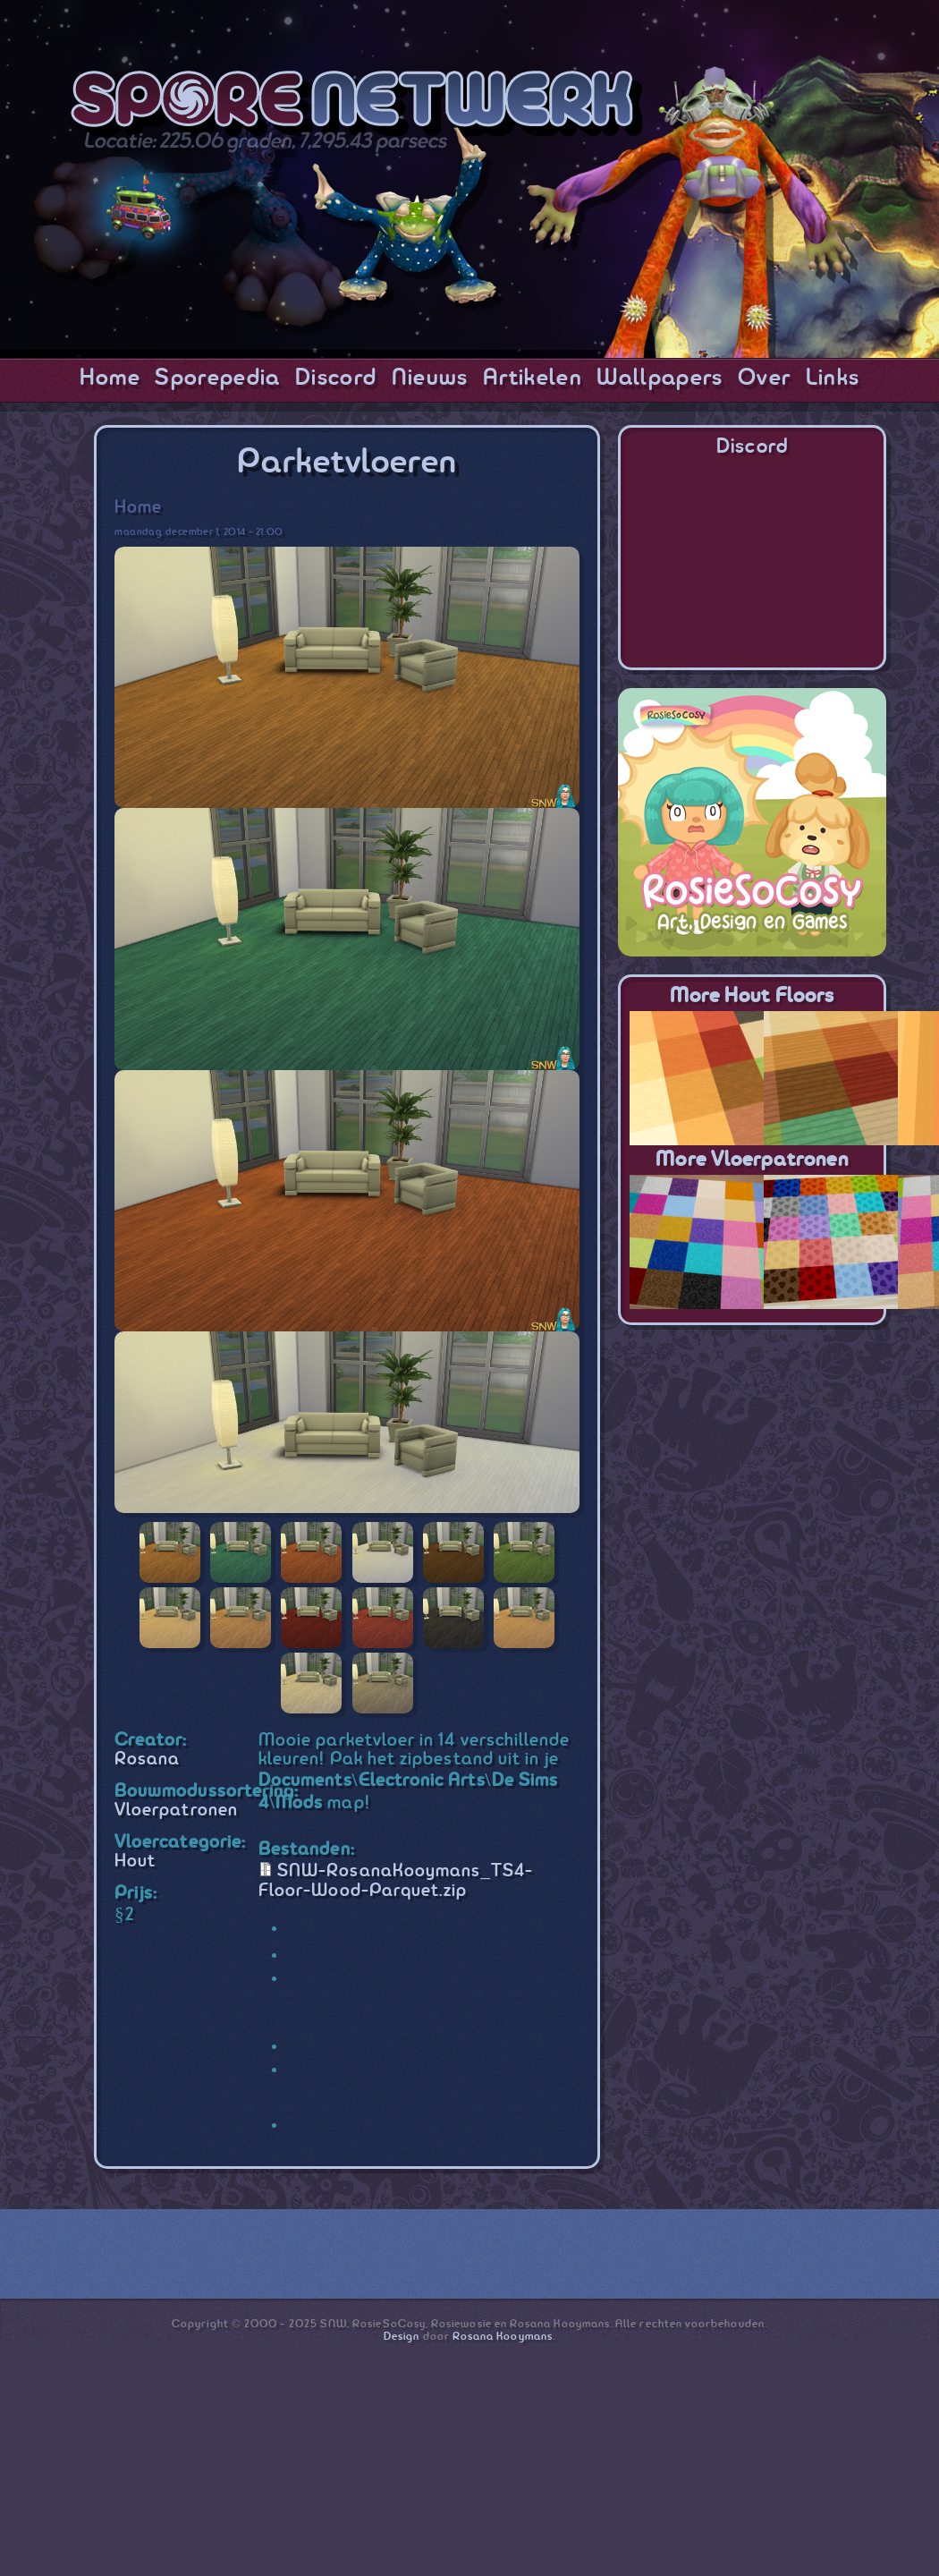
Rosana (147, 1759)
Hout (135, 1861)
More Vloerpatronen (752, 1160)
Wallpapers (659, 378)
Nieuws (430, 378)
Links (833, 378)
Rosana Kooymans (503, 2336)
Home (110, 378)
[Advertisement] (752, 1455)
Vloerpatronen (176, 1810)
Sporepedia (217, 378)
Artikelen (532, 378)
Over (764, 378)
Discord (335, 378)
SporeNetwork (357, 103)
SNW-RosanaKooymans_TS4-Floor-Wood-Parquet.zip (395, 1881)
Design (401, 2336)
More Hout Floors (752, 996)
